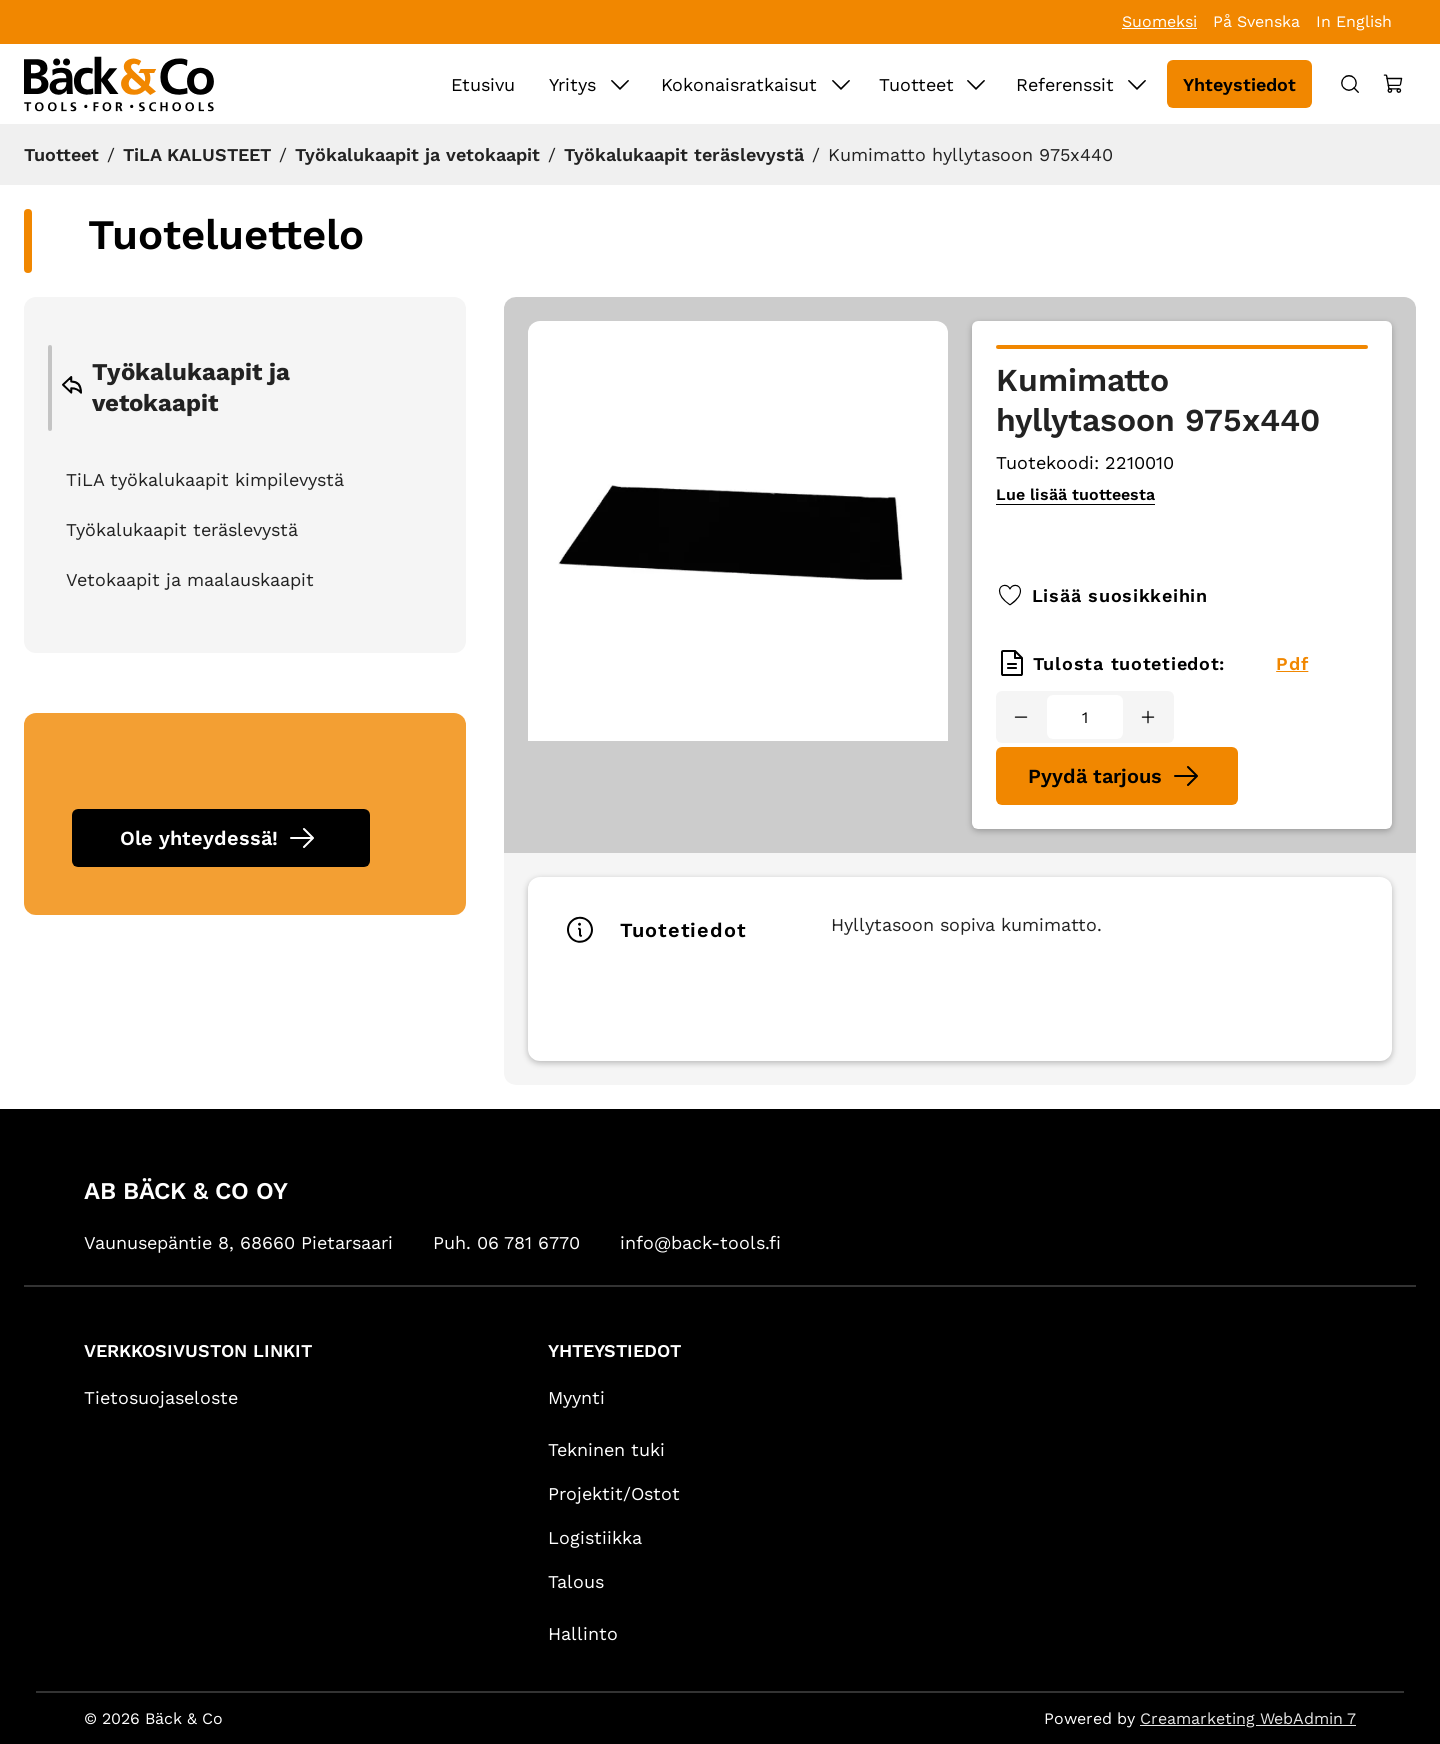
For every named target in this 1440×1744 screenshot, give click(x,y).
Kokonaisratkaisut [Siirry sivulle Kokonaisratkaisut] (739, 84)
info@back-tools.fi (700, 1242)
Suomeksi (1159, 21)
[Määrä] (1085, 717)
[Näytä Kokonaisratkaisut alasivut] (841, 84)
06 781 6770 (528, 1242)
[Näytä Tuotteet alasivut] (976, 84)
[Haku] (1350, 84)
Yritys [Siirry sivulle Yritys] (572, 84)
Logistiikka (595, 1537)
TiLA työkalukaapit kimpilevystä (205, 479)
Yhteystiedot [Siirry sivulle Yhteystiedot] (1239, 84)
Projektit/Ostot (614, 1493)
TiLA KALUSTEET (197, 154)
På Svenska (1256, 21)
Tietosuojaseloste (161, 1397)
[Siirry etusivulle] (119, 84)
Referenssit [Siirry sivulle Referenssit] (1065, 84)
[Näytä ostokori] (1394, 84)
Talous (576, 1581)
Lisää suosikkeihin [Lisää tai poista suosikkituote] (1102, 595)
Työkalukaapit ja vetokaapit (417, 154)
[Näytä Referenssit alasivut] (1137, 84)
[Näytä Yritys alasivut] (620, 84)
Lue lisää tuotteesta (1075, 494)
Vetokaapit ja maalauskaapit (190, 579)
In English (1354, 21)
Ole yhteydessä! (199, 838)
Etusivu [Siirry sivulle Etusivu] (483, 84)
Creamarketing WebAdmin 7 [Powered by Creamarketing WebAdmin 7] (1248, 1718)
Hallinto (583, 1633)
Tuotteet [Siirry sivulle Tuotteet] (916, 84)
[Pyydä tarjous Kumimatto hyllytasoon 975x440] (1117, 776)
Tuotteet (61, 154)
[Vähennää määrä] (1021, 717)
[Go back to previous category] (72, 388)
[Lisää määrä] (1148, 717)
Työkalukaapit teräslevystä (684, 154)
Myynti (576, 1397)
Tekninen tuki (606, 1449)
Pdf (1292, 663)
